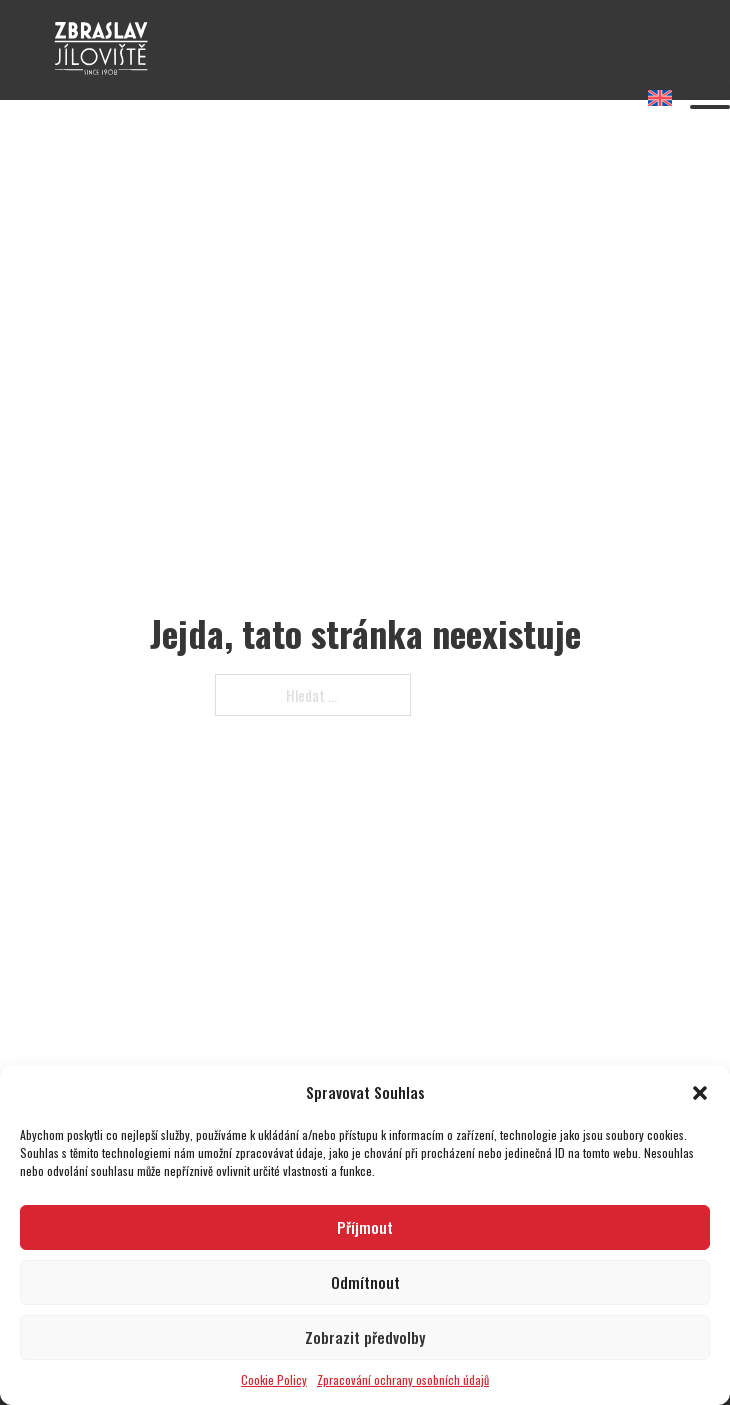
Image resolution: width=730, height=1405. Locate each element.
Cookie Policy (274, 1379)
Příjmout (365, 1227)
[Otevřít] (710, 97)
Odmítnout (365, 1282)
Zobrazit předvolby (365, 1337)
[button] (700, 1093)
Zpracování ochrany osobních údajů (403, 1379)
